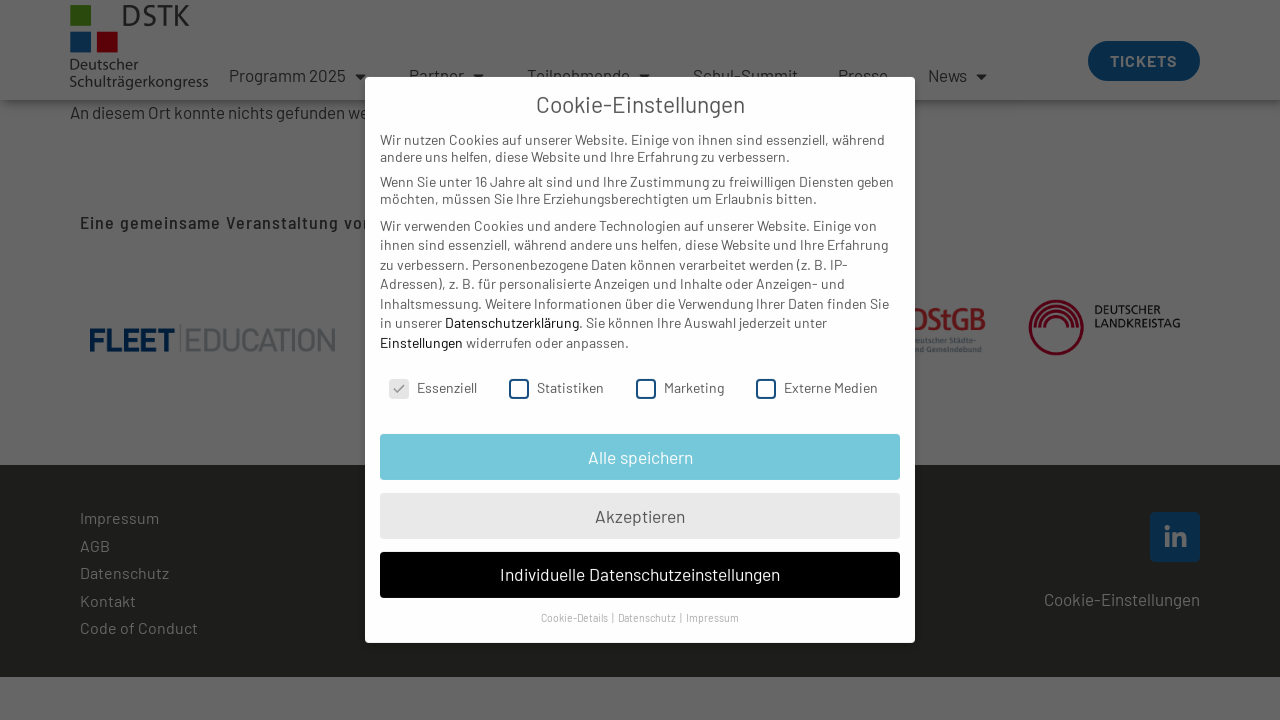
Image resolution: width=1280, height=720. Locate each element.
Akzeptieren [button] (640, 496)
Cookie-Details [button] (575, 598)
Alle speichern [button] (640, 437)
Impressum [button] (712, 598)
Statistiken (556, 368)
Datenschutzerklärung (512, 303)
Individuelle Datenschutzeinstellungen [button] (640, 555)
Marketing (680, 368)
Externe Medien (817, 368)
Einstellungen (421, 323)
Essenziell (433, 368)
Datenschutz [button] (648, 598)
